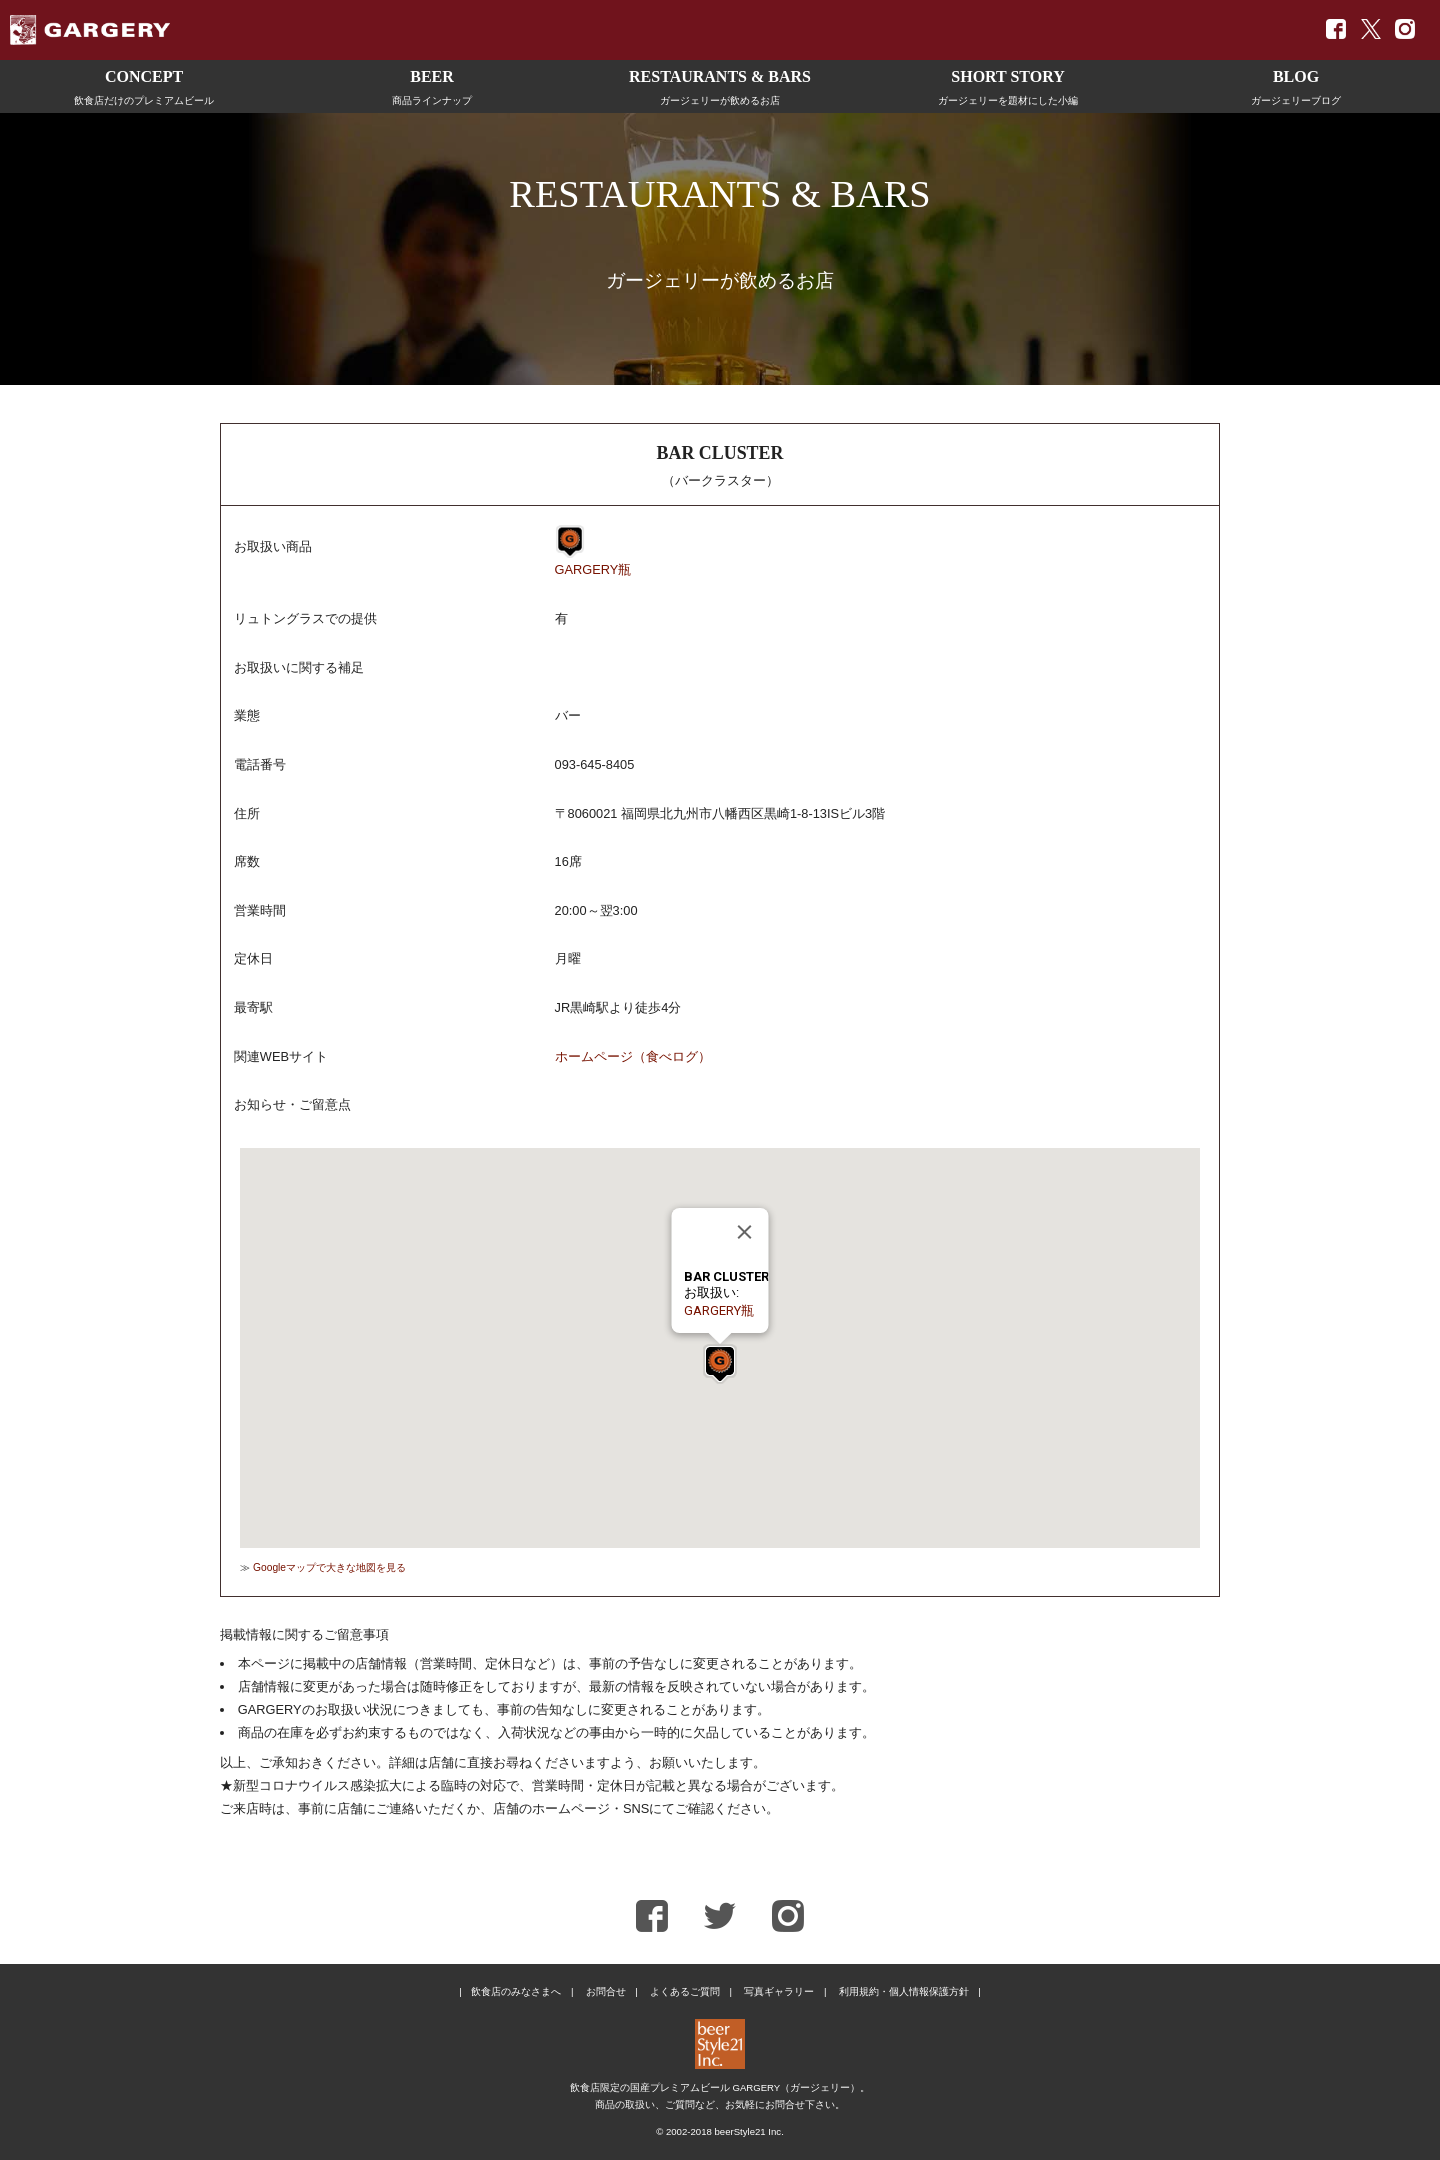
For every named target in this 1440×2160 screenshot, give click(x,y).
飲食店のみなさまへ (516, 1991)
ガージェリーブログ (1296, 84)
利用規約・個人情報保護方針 (904, 1991)
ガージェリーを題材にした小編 (1008, 84)
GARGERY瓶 (593, 569)
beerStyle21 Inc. (748, 2131)
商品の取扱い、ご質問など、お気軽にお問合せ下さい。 (720, 2104)
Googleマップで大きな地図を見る (329, 1567)
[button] (720, 1364)
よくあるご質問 (685, 1991)
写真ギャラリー (779, 1991)
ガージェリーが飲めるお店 (720, 84)
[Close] (745, 1232)
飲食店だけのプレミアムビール (144, 84)
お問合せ (606, 1991)
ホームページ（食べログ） (633, 1056)
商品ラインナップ (432, 84)
